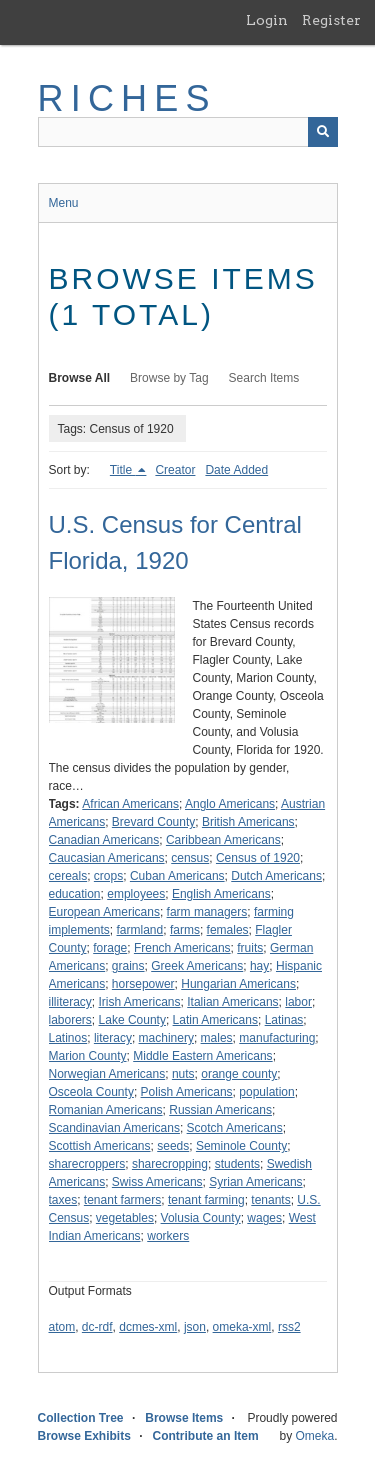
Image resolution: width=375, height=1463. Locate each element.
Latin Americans (215, 1020)
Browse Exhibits (84, 1436)
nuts (183, 1074)
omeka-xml (242, 1327)
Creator (175, 470)
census (190, 858)
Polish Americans (187, 1092)
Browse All (80, 378)
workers (168, 1236)
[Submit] (323, 132)
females (228, 930)
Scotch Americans (235, 1128)
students (237, 1164)
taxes (63, 1200)
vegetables (125, 1218)
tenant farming (206, 1200)
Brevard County (153, 822)
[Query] (188, 132)
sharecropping (170, 1164)
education (75, 894)
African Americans (130, 804)
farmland (140, 930)
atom (62, 1327)
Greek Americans (197, 966)
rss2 (289, 1327)
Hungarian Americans (238, 984)
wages (264, 1218)
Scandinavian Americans (114, 1128)
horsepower (143, 984)
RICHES (127, 98)
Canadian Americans (104, 840)
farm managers (207, 912)
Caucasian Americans (107, 858)
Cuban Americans (177, 876)
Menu (64, 203)
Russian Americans (220, 1110)
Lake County (132, 1020)
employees (136, 894)
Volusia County (201, 1218)
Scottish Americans (100, 1146)
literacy (113, 1038)
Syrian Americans (255, 1182)
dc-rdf (97, 1327)
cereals (68, 876)
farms (185, 930)
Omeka (314, 1436)
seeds (173, 1146)
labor (298, 1002)
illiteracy (70, 1002)
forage (110, 948)
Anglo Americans (230, 804)
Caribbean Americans (223, 840)
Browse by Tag (169, 378)
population (266, 1092)
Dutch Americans (276, 876)
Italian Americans (232, 1002)
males (217, 1038)
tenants (270, 1200)
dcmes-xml (148, 1327)
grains (128, 966)
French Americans (182, 948)
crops (108, 876)
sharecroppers (87, 1164)
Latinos (68, 1038)
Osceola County (91, 1092)
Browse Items (184, 1418)
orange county (239, 1074)
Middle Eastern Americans (202, 1056)
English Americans (221, 894)
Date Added (236, 470)
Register (331, 20)
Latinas (284, 1020)
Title (123, 470)
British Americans (248, 822)
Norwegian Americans (107, 1074)
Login (267, 20)
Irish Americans (140, 1002)
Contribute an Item (206, 1436)
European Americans (104, 912)
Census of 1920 (258, 858)
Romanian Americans (106, 1110)
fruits (250, 948)
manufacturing (277, 1038)
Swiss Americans (157, 1182)
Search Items (264, 378)
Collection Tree (81, 1418)
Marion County (88, 1056)
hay (259, 966)
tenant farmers (122, 1200)
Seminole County (241, 1146)
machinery (166, 1038)
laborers (70, 1020)
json (195, 1327)
